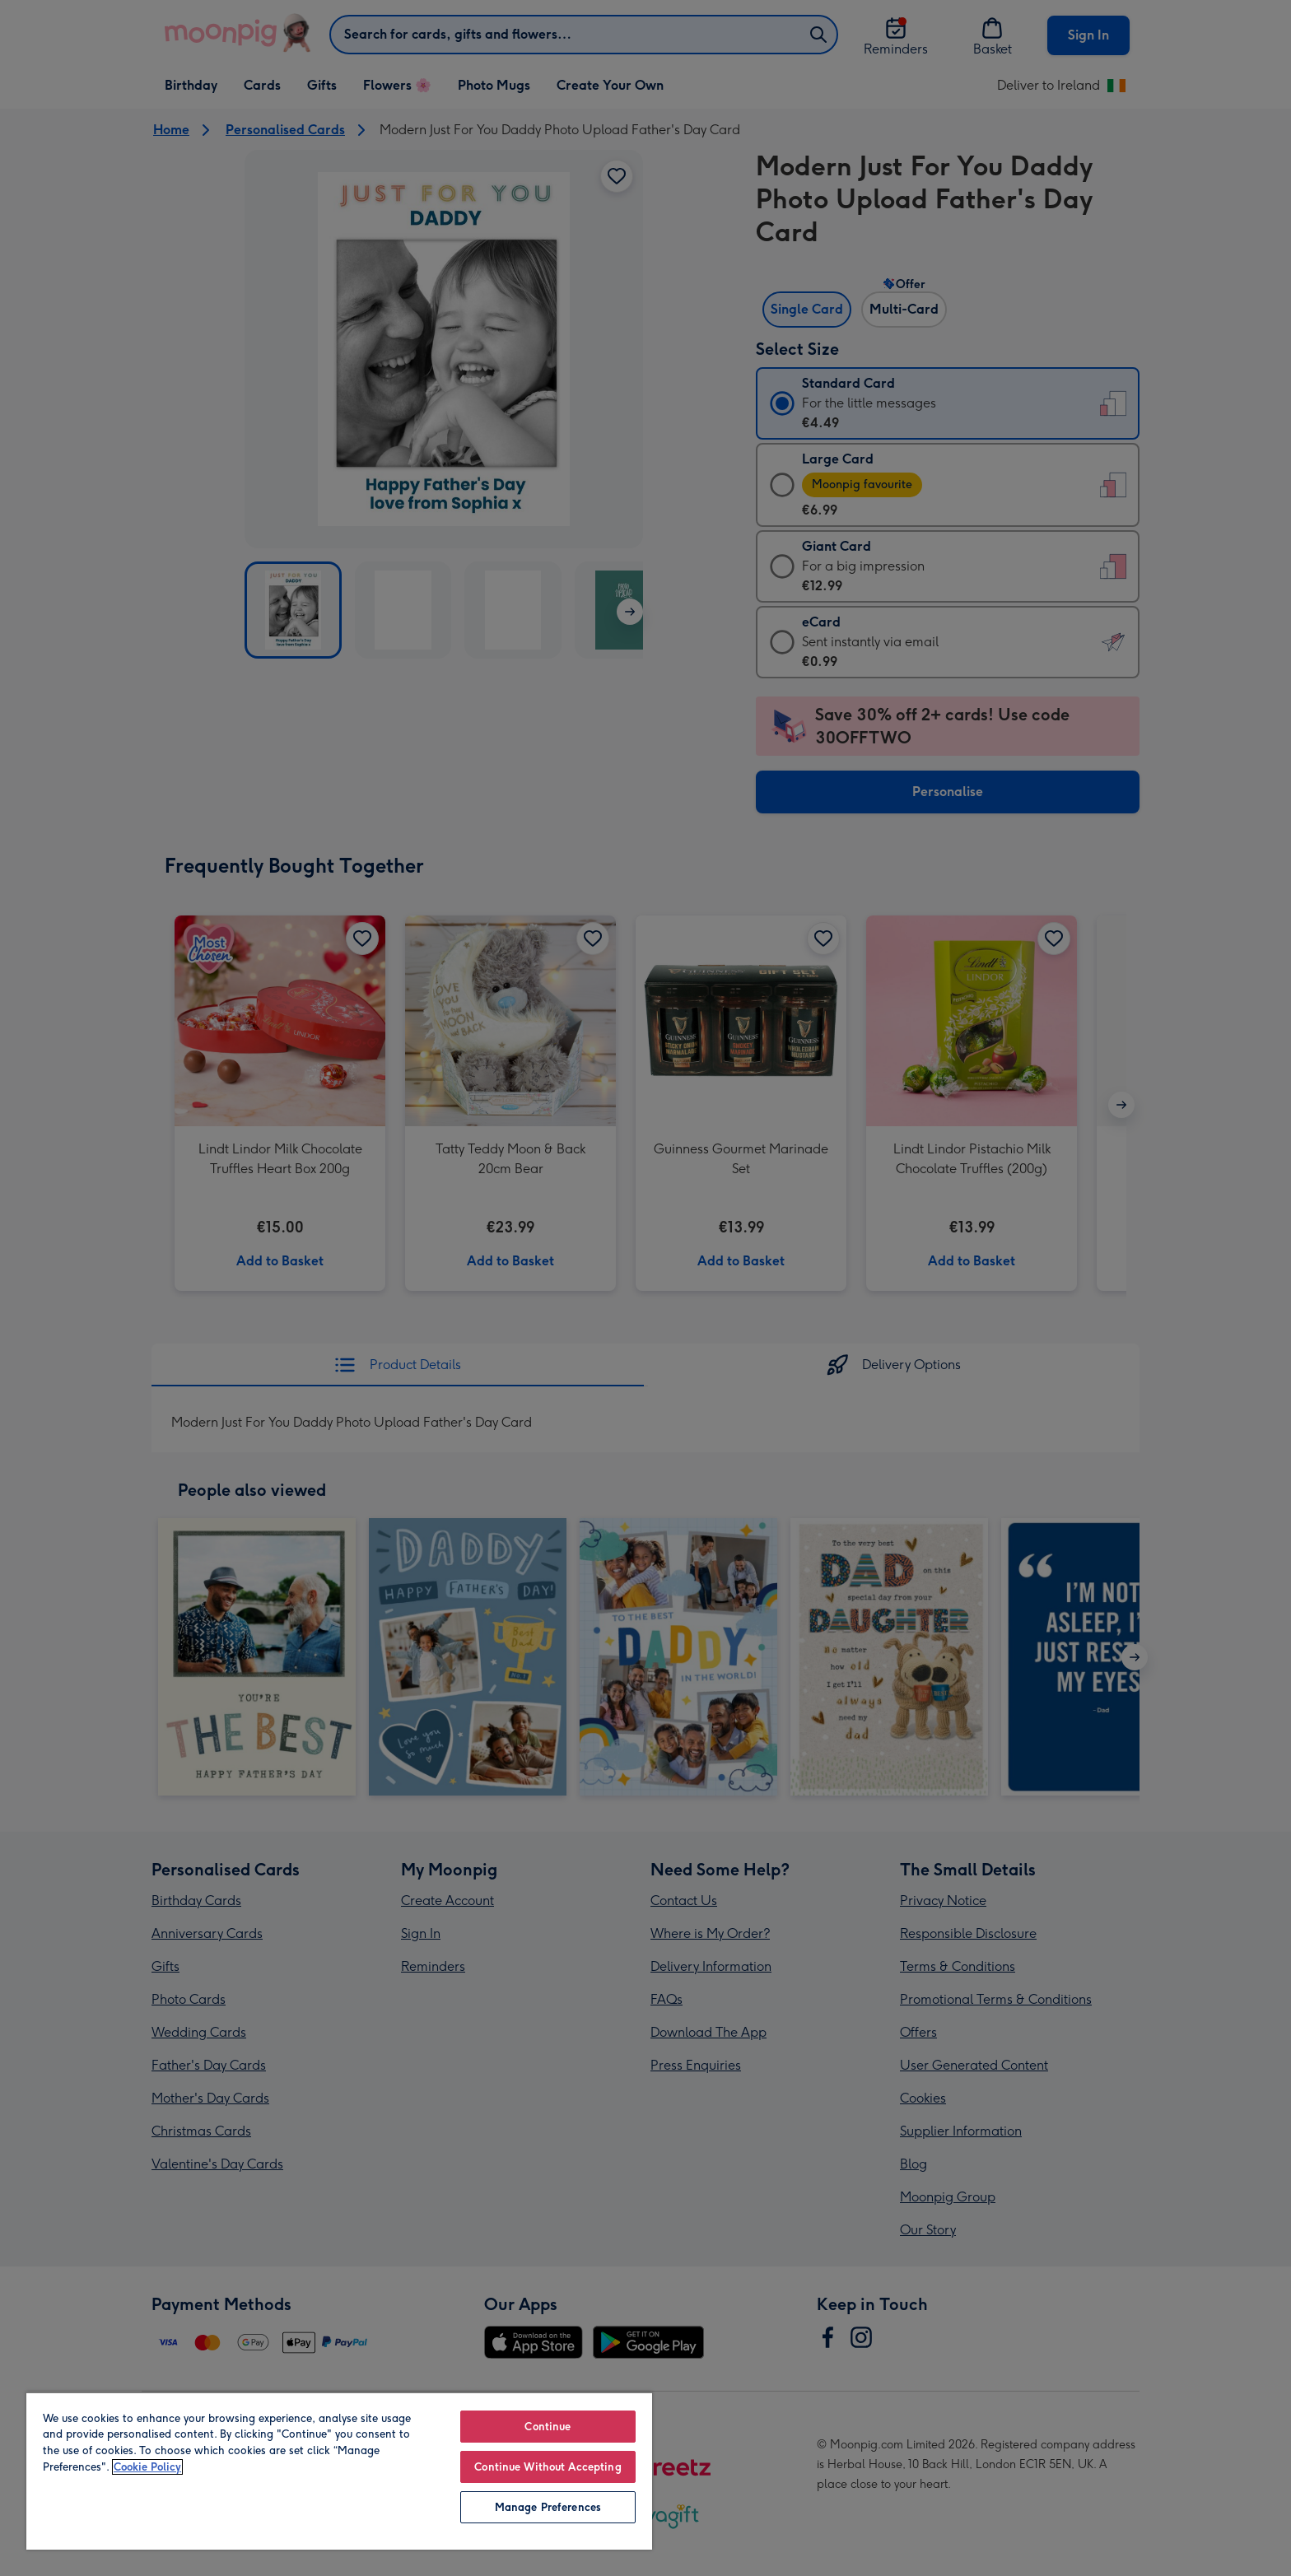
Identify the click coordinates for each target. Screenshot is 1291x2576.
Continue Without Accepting (547, 2467)
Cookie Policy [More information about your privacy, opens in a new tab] (147, 2467)
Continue (547, 2426)
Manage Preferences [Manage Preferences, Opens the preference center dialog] (548, 2507)
